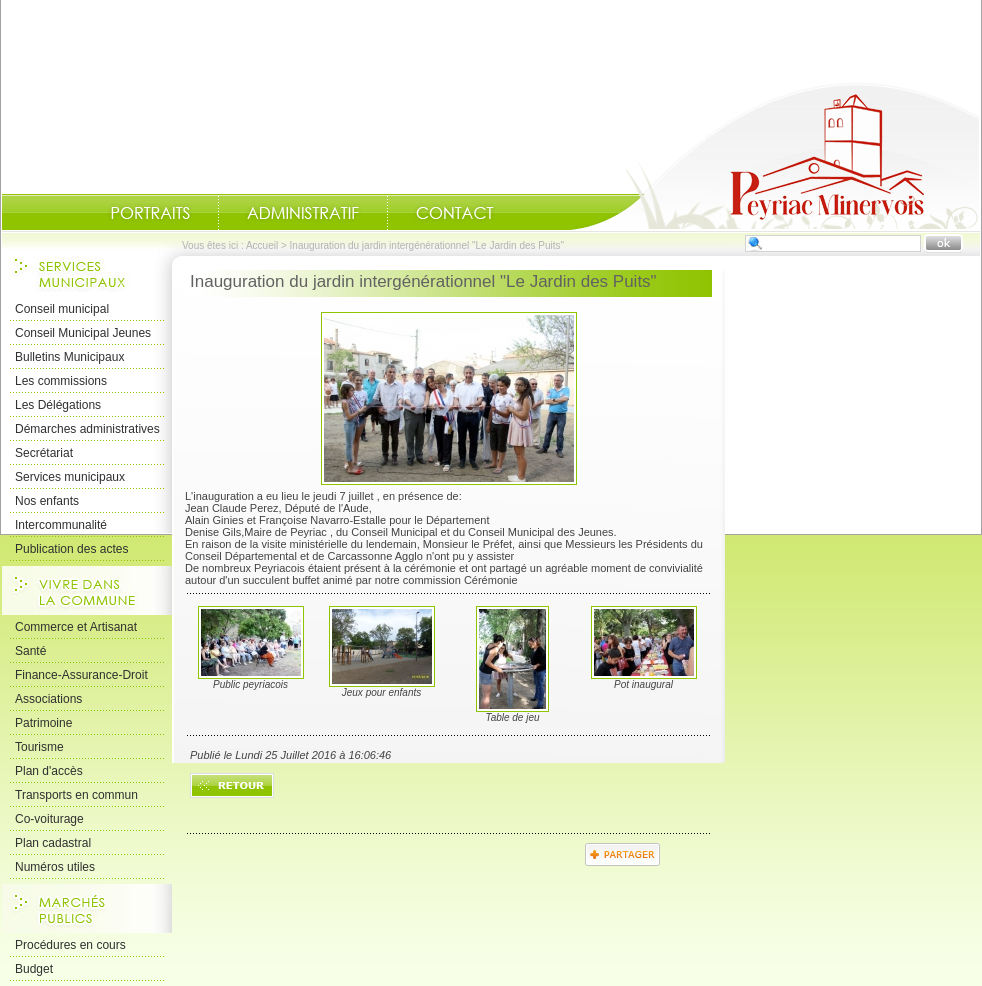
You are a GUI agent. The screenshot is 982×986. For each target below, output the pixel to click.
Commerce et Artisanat (76, 627)
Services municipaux (70, 477)
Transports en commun (76, 795)
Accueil (775, 156)
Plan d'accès (49, 771)
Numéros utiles (55, 867)
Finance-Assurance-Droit (81, 675)
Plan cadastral (53, 843)
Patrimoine (43, 723)
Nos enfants (47, 501)
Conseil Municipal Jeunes (83, 333)
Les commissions (61, 381)
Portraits (150, 213)
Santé (30, 651)
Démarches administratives (87, 429)
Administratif (303, 213)
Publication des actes (71, 549)
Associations (48, 699)
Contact (455, 213)
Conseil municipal (62, 309)
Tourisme (39, 747)
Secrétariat (44, 453)
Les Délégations (58, 405)
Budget (34, 969)
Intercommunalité (61, 525)
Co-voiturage (49, 819)
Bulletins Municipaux (69, 357)
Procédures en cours (70, 945)
